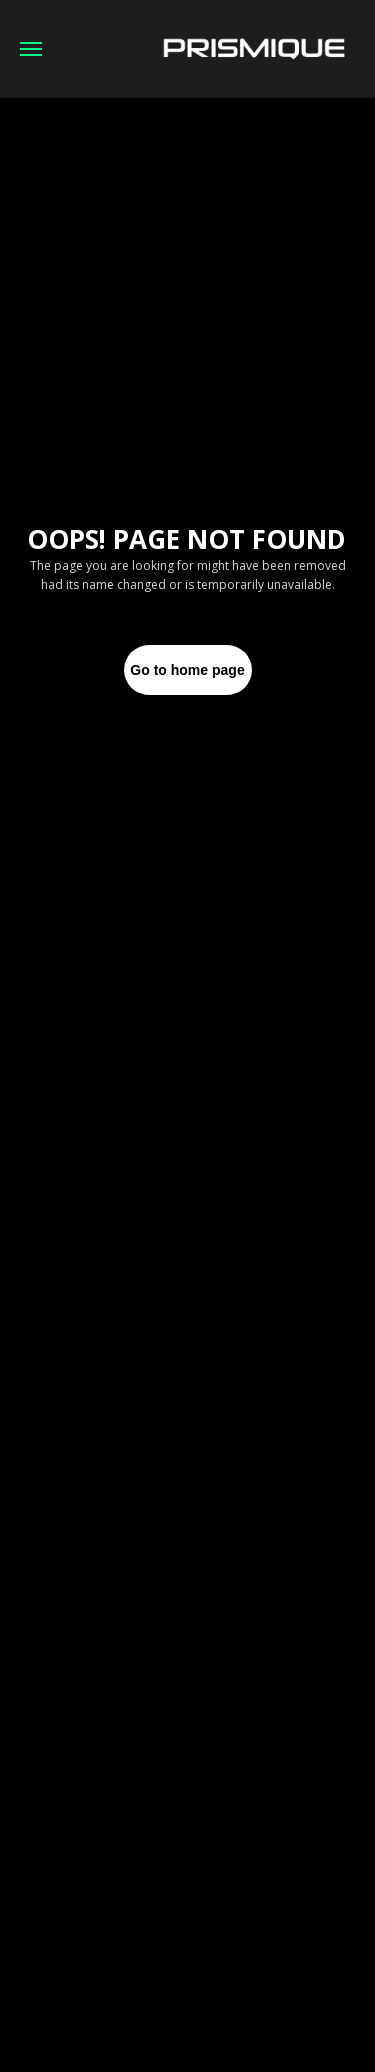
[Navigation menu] (31, 49)
